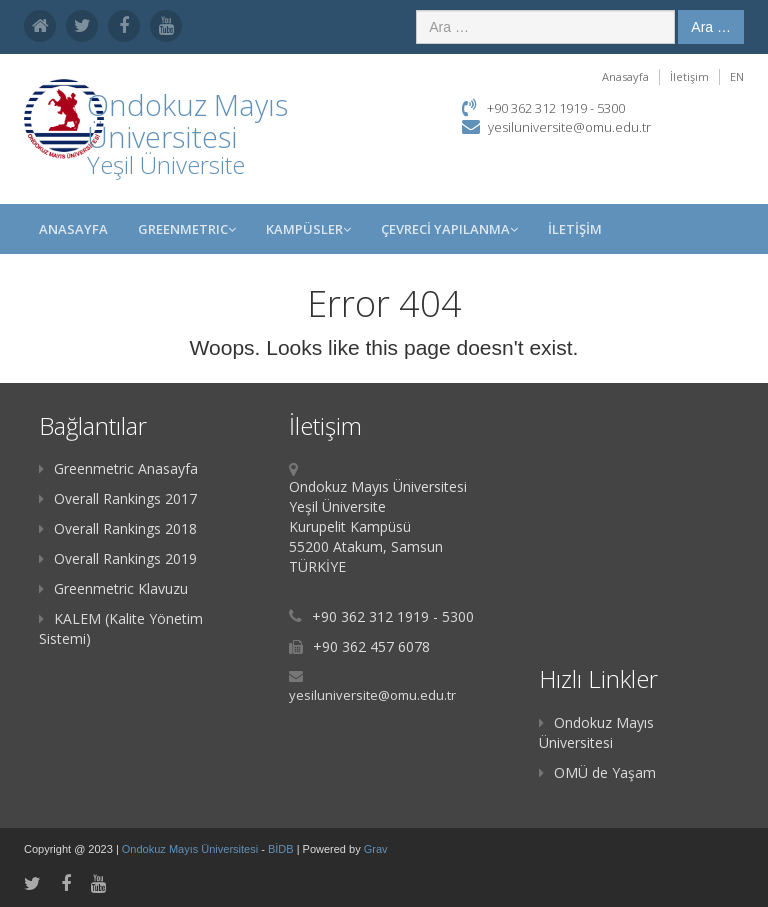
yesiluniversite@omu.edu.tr (569, 127)
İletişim (689, 76)
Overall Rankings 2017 (118, 498)
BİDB (282, 849)
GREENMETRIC (187, 229)
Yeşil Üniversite (166, 164)
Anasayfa (625, 76)
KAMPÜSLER (308, 229)
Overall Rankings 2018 (118, 528)
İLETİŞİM (575, 229)
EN (737, 76)
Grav (376, 849)
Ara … (711, 27)
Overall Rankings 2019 (118, 558)
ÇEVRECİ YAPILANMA (449, 229)
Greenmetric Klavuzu (113, 588)
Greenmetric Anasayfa (118, 468)
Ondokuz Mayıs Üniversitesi (596, 732)
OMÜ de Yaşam (597, 772)
